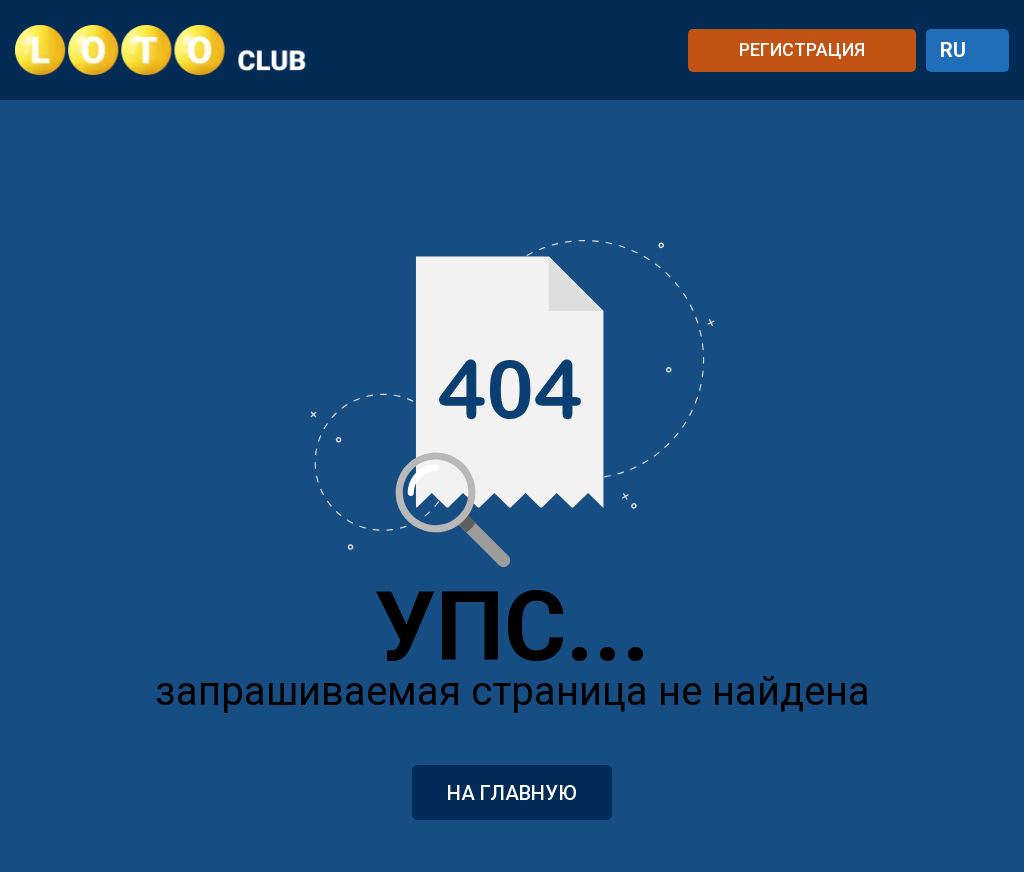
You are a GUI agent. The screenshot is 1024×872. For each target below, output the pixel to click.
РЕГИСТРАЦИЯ (802, 49)
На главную (512, 793)
